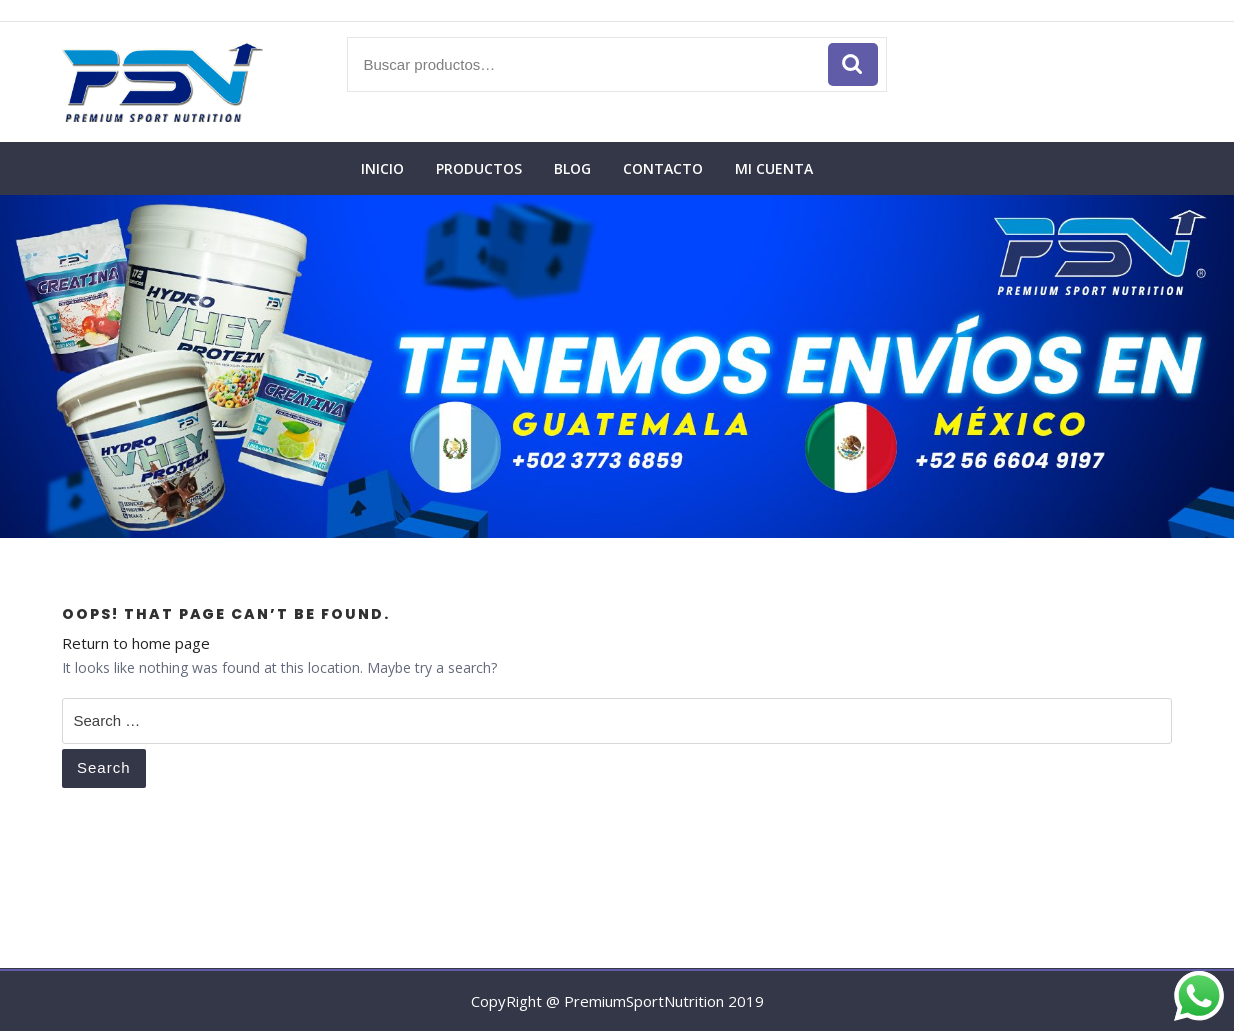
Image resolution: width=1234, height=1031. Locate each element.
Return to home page (136, 643)
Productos (479, 168)
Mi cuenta (774, 168)
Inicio (382, 168)
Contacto (663, 168)
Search (104, 767)
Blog (572, 168)
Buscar (853, 64)
